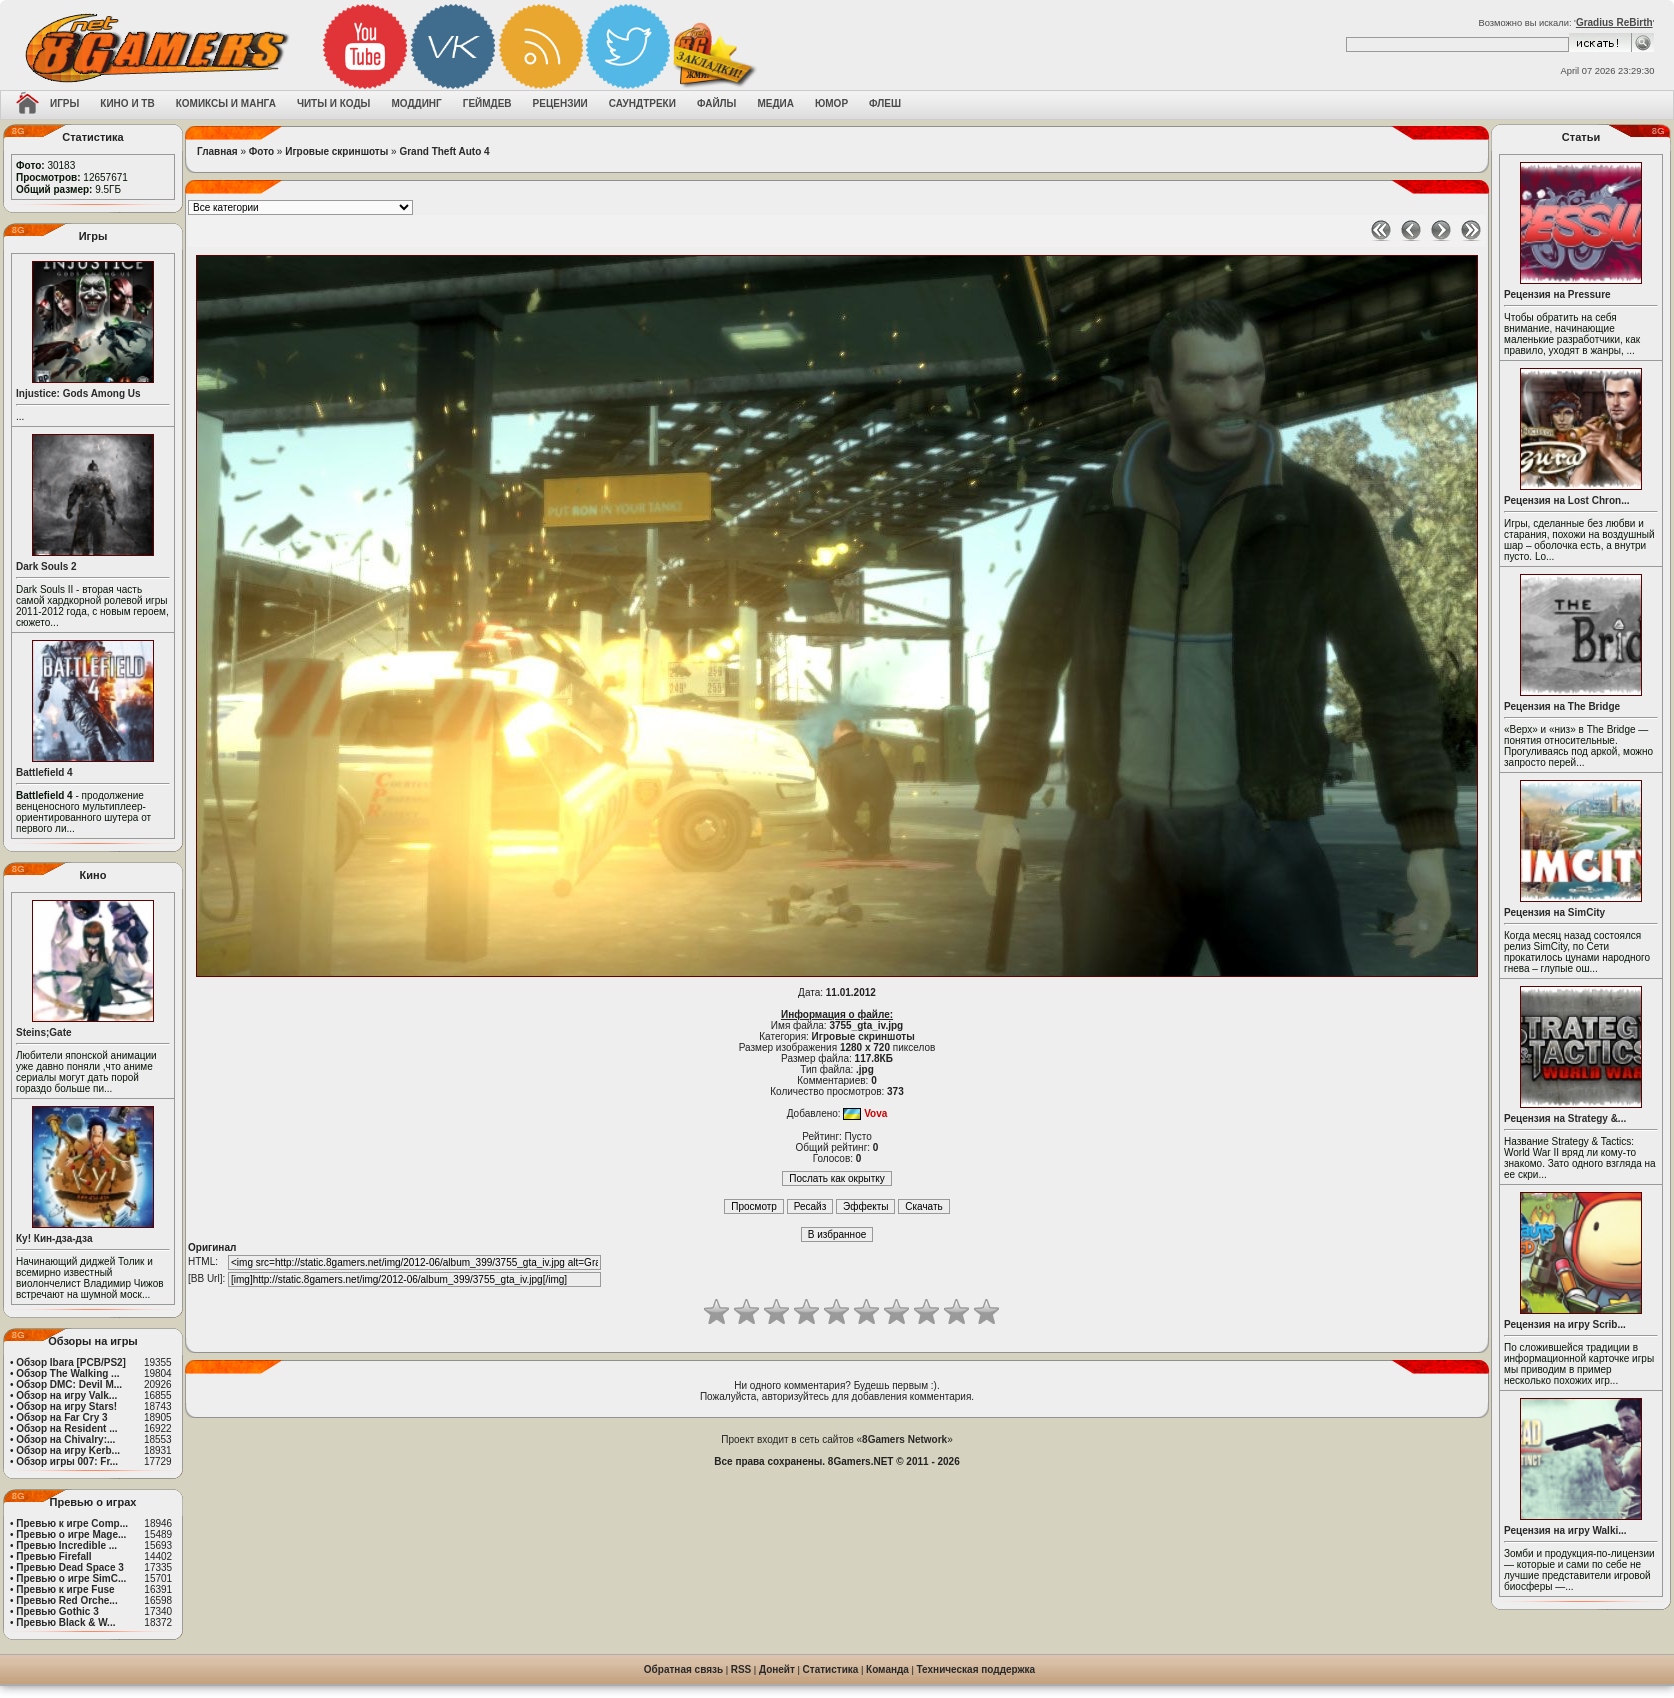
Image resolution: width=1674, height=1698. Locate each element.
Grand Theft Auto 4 (444, 151)
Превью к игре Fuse (65, 1589)
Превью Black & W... (65, 1622)
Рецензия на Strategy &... (1565, 1118)
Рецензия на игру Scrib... (1565, 1324)
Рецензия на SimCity (1554, 912)
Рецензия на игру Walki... (1565, 1530)
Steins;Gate (44, 1032)
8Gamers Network (904, 1439)
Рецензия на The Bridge (1562, 706)
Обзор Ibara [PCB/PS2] (71, 1362)
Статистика (831, 1669)
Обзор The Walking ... (67, 1373)
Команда (887, 1669)
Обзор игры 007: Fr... (67, 1461)
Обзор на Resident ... (66, 1428)
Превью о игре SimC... (71, 1578)
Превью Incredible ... (66, 1545)
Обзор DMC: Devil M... (69, 1384)
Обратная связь (683, 1669)
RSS (741, 1669)
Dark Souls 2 (46, 566)
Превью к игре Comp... (72, 1523)
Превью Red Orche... (66, 1600)
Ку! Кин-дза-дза (54, 1238)
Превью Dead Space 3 (70, 1567)
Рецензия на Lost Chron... (1567, 500)
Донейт (777, 1669)
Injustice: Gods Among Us (78, 393)
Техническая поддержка (976, 1669)
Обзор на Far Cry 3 (61, 1417)
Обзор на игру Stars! (66, 1406)
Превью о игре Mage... (71, 1534)
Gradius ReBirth (1614, 22)
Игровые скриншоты (336, 151)
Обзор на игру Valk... (66, 1395)
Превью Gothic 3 (57, 1611)
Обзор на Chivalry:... (65, 1439)
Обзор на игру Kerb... (68, 1450)
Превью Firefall (53, 1556)
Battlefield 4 (44, 772)
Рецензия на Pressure (1557, 294)
